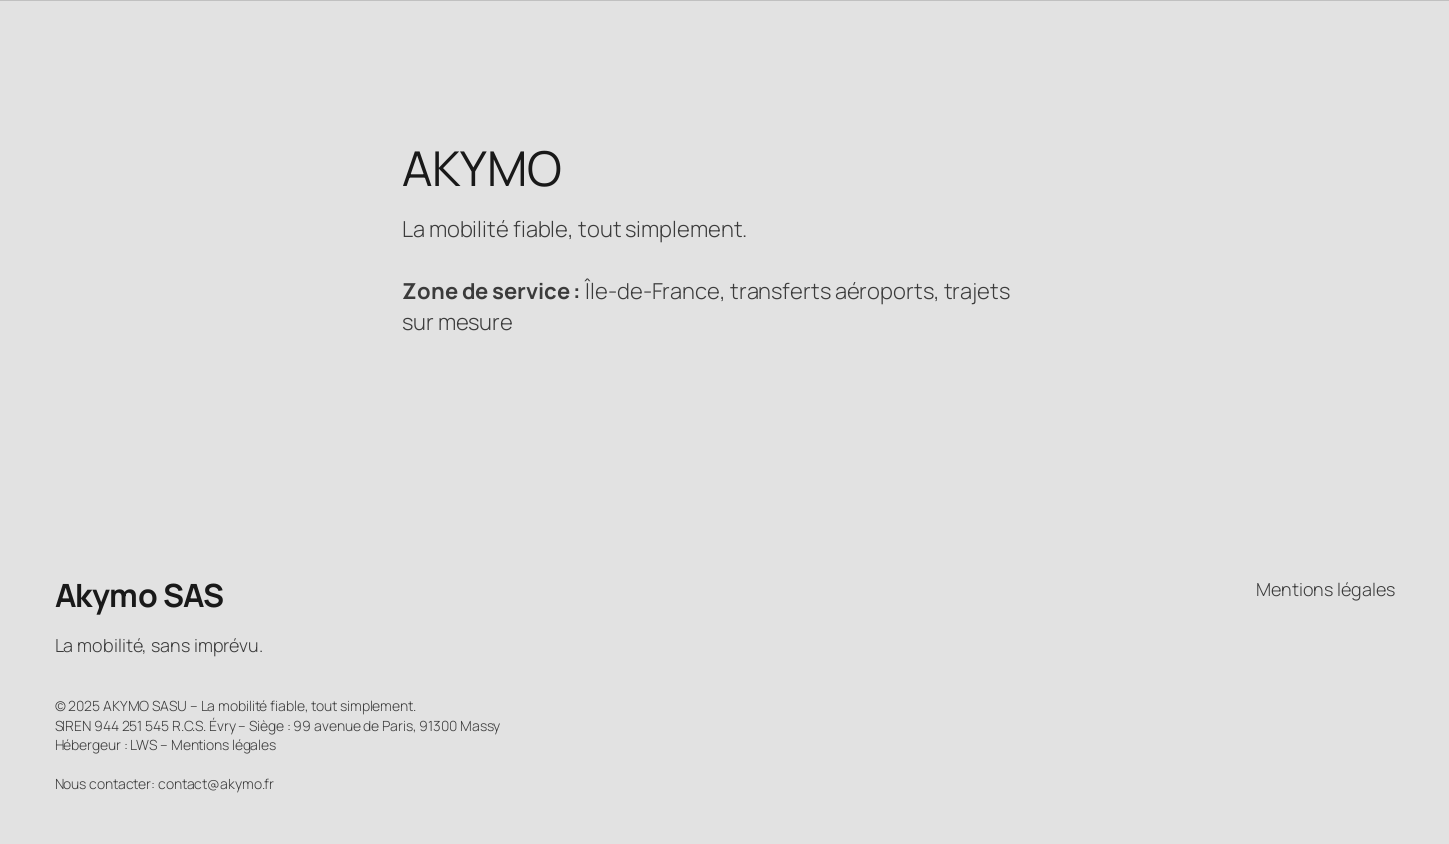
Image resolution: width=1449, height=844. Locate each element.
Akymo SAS (139, 595)
